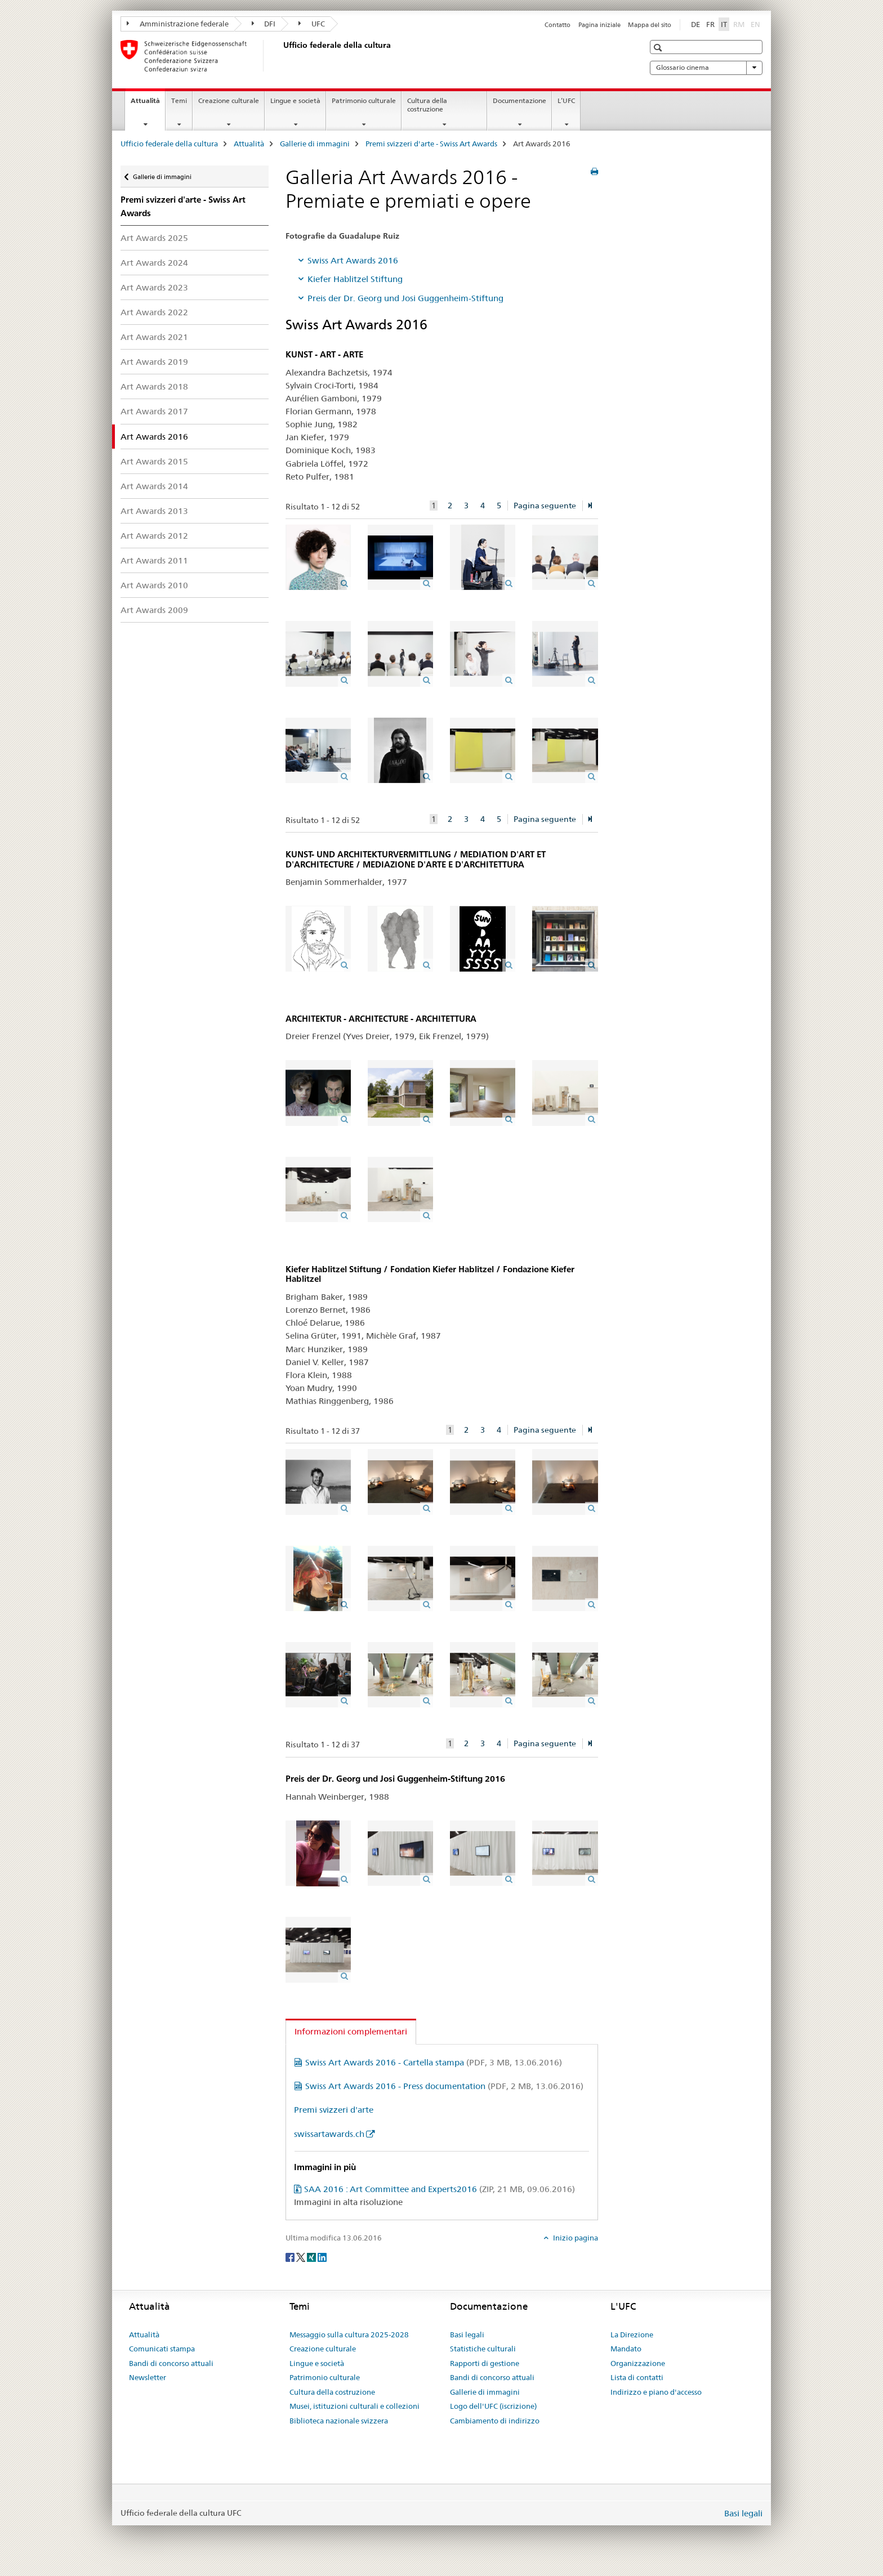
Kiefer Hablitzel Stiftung (355, 279)
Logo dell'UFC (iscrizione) (493, 2405)
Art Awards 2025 (154, 237)
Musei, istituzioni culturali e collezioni (354, 2405)
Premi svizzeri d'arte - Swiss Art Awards (431, 143)
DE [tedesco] (695, 24)
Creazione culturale (228, 100)
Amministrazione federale (178, 23)
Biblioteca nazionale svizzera (338, 2420)
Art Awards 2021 (154, 337)
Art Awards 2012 (154, 535)
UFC (311, 23)
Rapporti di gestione (484, 2363)
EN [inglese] (756, 24)
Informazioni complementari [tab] (351, 2031)
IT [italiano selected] (724, 24)
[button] (659, 48)
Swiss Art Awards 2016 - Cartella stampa (433, 2062)
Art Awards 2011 (154, 560)
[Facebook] (291, 2256)
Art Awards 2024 (154, 262)
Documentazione (519, 100)
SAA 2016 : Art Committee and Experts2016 (439, 2189)
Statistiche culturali (483, 2348)
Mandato (625, 2348)
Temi (179, 100)
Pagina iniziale (599, 25)
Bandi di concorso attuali (171, 2363)
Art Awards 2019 (154, 361)
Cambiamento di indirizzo (494, 2420)
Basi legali (467, 2334)
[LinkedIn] (322, 2256)
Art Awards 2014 (154, 486)
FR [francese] (710, 24)
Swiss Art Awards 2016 (352, 260)
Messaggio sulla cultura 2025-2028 (349, 2334)
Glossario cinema (706, 67)
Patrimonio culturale (364, 100)
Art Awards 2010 (154, 585)
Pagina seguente (545, 505)
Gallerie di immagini (315, 143)
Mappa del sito (649, 25)
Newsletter (147, 2377)
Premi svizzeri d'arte (333, 2109)
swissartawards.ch (329, 2133)
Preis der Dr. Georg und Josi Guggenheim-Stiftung (405, 298)
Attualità (148, 104)
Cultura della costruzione (427, 104)
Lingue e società (295, 100)
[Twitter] (301, 2256)
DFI (264, 23)
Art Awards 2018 (154, 386)
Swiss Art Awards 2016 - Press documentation (444, 2086)
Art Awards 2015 (154, 461)
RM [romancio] (740, 24)
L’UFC (566, 100)
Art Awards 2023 (154, 287)
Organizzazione (637, 2363)
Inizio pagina (574, 2237)
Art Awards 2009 (154, 610)
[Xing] (312, 2256)
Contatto (557, 25)
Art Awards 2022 (154, 312)
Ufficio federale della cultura (169, 143)
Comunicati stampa (162, 2348)
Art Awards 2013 (154, 511)
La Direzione (631, 2334)
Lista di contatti (636, 2377)
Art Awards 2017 (154, 411)
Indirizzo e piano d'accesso (656, 2391)
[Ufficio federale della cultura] (281, 55)
